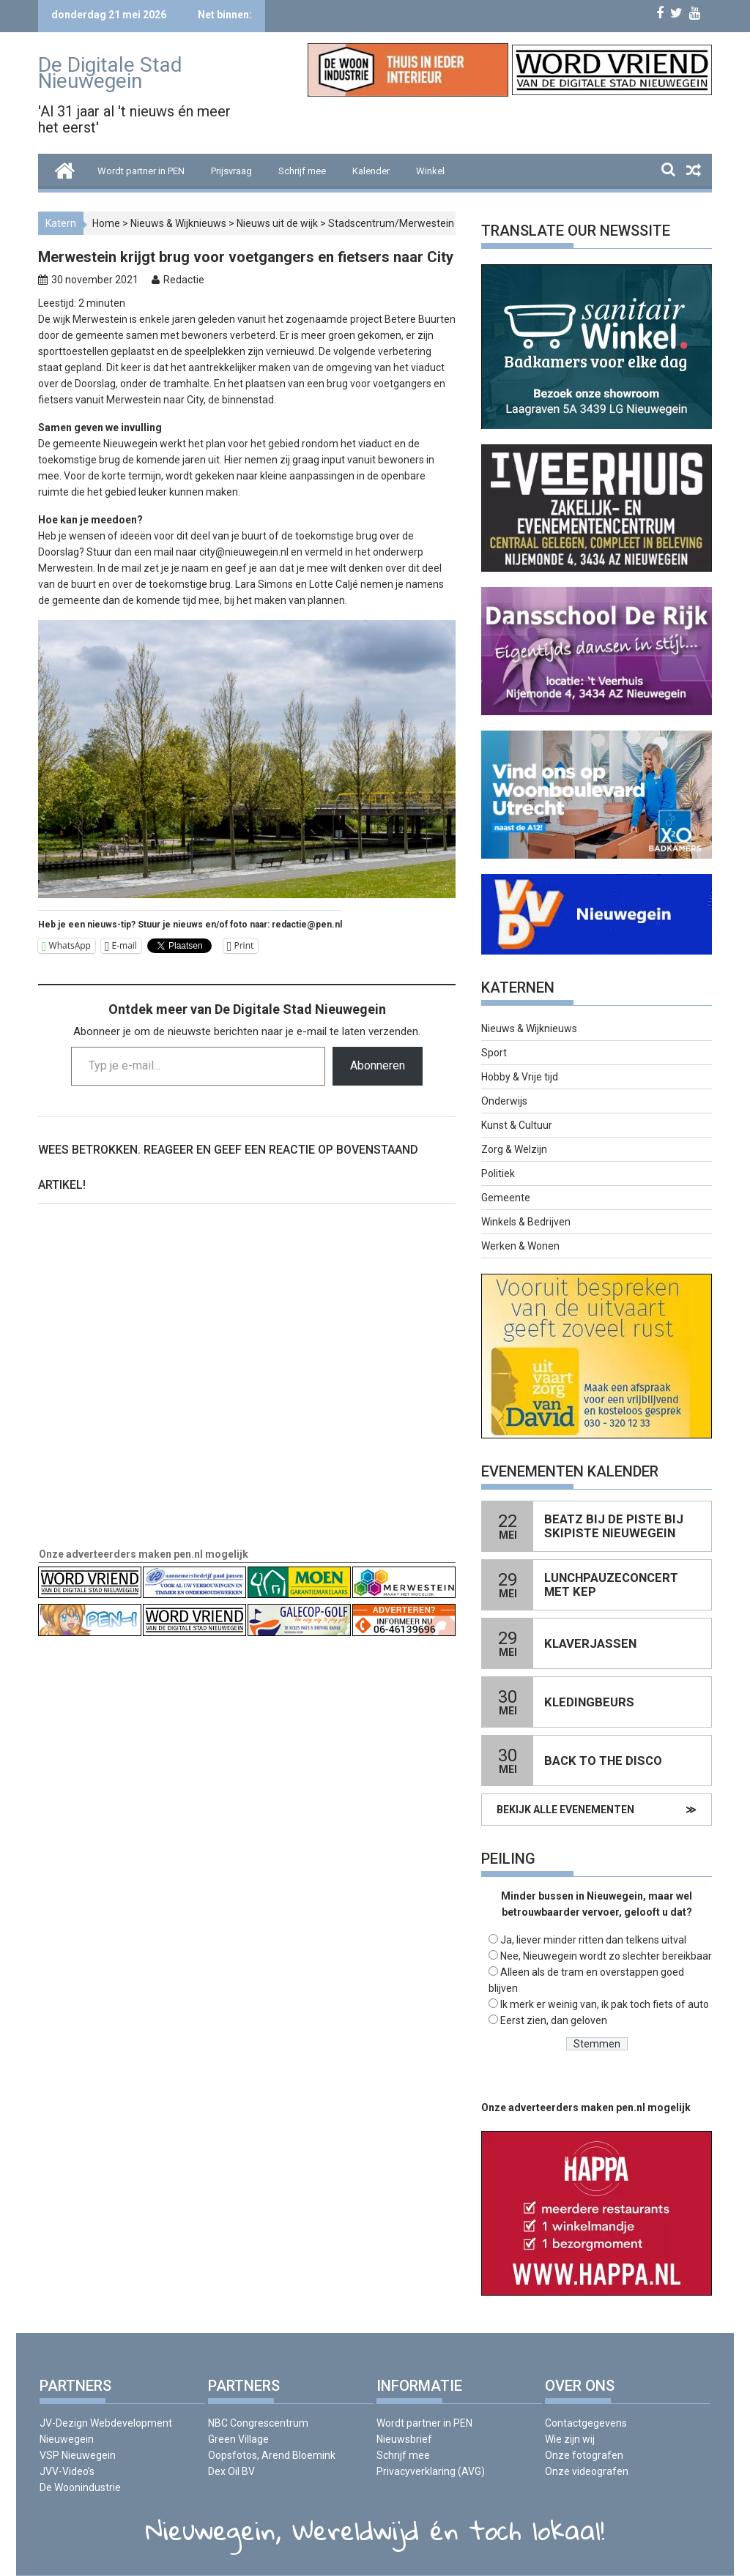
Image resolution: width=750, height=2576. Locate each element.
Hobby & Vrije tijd (519, 1077)
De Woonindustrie (80, 2487)
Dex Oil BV (231, 2471)
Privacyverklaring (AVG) (430, 2471)
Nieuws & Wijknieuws (178, 223)
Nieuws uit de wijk (277, 223)
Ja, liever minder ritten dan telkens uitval (593, 1940)
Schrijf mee (302, 170)
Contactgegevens (586, 2423)
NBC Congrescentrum (258, 2423)
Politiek (498, 1173)
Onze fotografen (584, 2455)
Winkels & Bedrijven (526, 1222)
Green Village (238, 2439)
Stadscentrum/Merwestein (391, 223)
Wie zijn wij (570, 2439)
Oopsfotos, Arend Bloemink (271, 2455)
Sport (494, 1053)
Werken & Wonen (520, 1246)
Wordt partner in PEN (141, 170)
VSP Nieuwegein (78, 2455)
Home (106, 223)
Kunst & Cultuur (516, 1125)
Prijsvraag (231, 170)
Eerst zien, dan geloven (553, 2020)
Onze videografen (586, 2471)
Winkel (430, 170)
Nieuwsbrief (404, 2439)
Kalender (371, 170)
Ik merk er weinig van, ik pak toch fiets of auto (604, 2004)
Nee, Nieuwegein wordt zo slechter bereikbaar (606, 1956)
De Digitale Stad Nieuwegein (110, 73)
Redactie (183, 279)
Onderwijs (504, 1101)
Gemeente (505, 1197)
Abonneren (377, 1065)
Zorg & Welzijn (514, 1149)
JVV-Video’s (67, 2471)
